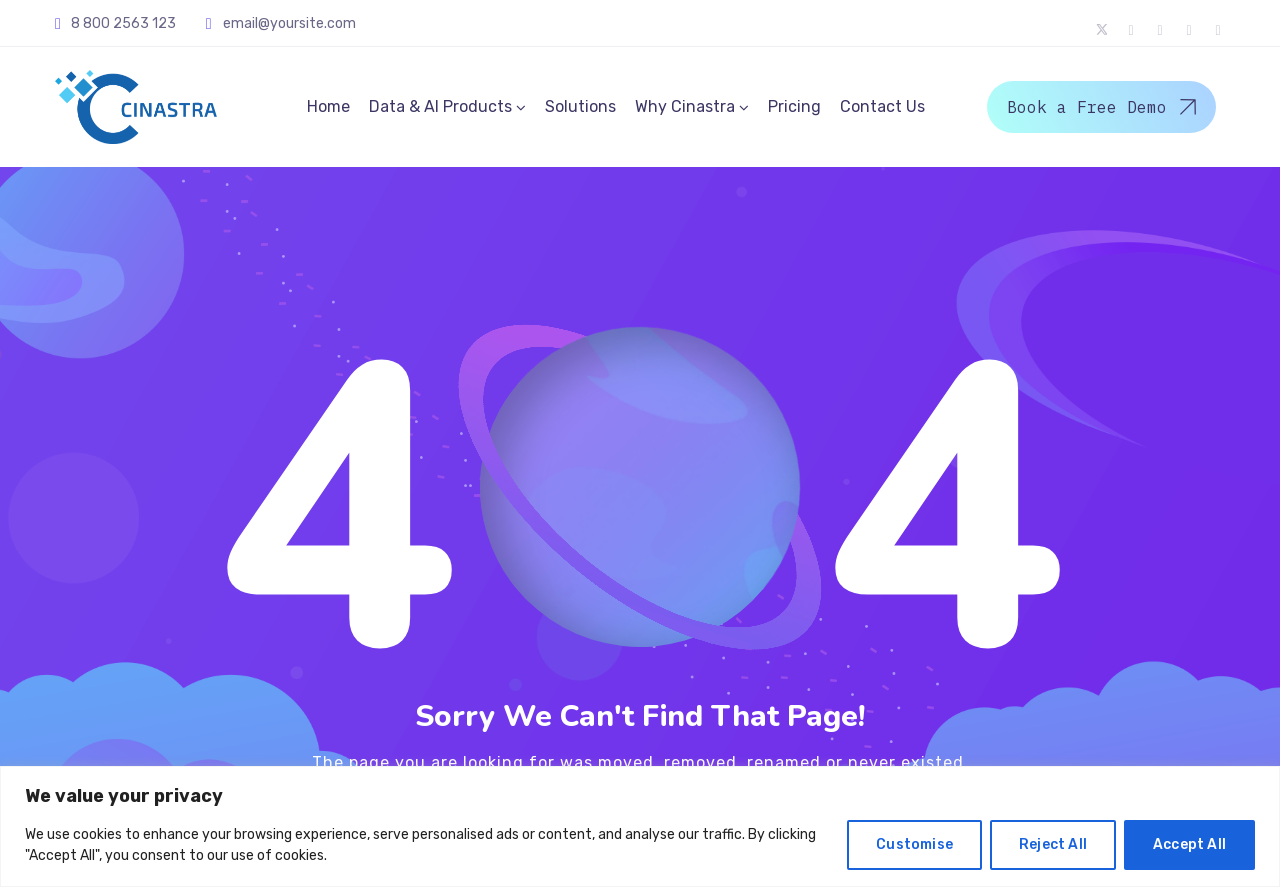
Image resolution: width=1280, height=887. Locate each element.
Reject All (1053, 844)
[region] (640, 826)
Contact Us (882, 106)
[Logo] (136, 107)
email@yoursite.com (289, 23)
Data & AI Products (440, 106)
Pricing (794, 106)
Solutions (580, 106)
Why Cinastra (685, 106)
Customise (914, 844)
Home (328, 106)
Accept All (1189, 844)
